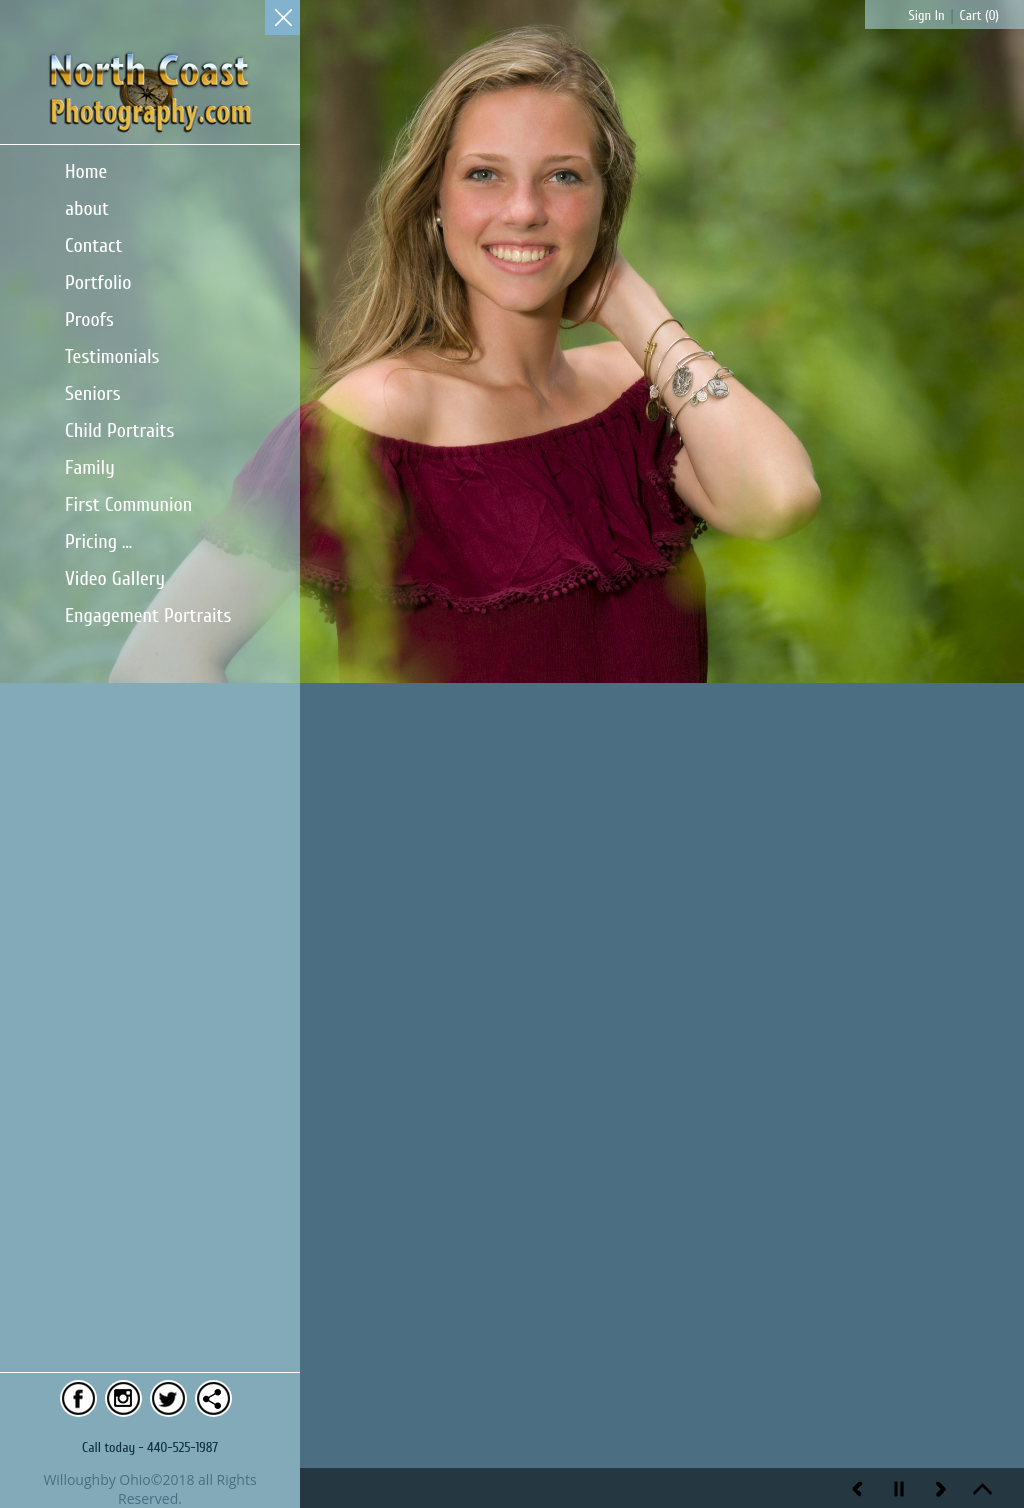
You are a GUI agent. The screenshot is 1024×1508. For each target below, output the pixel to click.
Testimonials (112, 356)
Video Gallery (115, 578)
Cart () (979, 15)
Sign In (927, 15)
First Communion (128, 504)
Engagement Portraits (148, 615)
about (87, 208)
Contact (93, 245)
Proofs (89, 319)
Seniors (93, 393)
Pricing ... (98, 541)
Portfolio (98, 282)
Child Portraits (119, 430)
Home (86, 171)
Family (90, 467)
